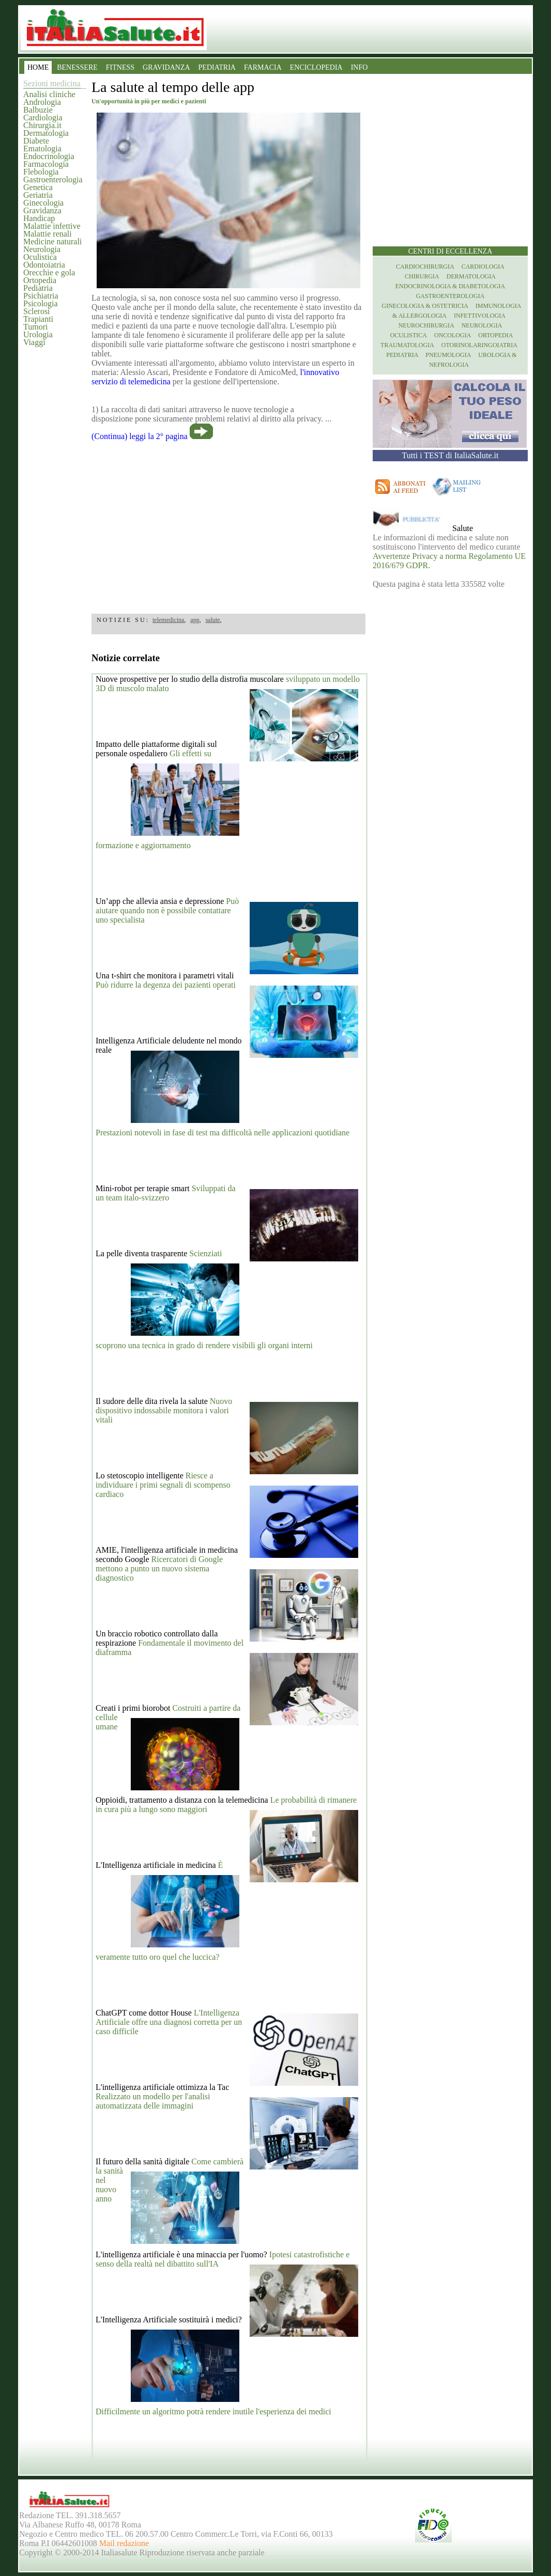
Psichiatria (40, 295)
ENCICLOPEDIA (316, 67)
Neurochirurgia (426, 325)
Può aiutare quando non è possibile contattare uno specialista (167, 910)
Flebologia (40, 171)
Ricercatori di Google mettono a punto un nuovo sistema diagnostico (159, 1568)
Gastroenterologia (53, 179)
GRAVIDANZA (166, 67)
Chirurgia (422, 276)
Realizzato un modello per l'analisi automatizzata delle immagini (153, 2101)
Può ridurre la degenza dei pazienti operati (166, 984)
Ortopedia (39, 280)
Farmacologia (46, 164)
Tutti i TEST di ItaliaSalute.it (450, 455)
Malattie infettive (52, 226)
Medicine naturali (52, 241)
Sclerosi (36, 311)
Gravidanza (42, 210)
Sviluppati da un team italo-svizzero (166, 1193)
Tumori (35, 326)
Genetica (38, 187)
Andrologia (42, 102)
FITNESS (120, 67)
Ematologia (42, 148)
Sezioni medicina (52, 83)
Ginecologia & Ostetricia (425, 305)
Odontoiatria (44, 264)
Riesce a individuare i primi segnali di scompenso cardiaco (163, 1484)
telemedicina (168, 619)
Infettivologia (480, 315)
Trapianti (38, 319)
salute (213, 619)
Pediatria (38, 288)
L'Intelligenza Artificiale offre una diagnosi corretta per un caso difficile (169, 2022)
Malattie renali (47, 233)
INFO (359, 67)
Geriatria (38, 195)
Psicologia (40, 303)
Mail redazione (124, 2543)
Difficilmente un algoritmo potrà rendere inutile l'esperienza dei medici (213, 2411)
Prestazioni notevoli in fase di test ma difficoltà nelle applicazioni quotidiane (222, 1132)
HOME (38, 67)
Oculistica (40, 257)
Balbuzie (38, 109)
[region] (228, 523)
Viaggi (34, 342)
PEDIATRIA (217, 67)
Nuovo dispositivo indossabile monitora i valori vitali (164, 1410)
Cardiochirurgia (425, 266)
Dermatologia (46, 133)
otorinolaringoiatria (479, 345)
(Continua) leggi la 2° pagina (139, 436)
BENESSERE (77, 67)
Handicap (39, 218)
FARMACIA (263, 67)
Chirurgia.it (42, 125)
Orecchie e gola (49, 272)
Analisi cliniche (49, 94)
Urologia (38, 334)
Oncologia (452, 335)
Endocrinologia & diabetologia (450, 286)
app (194, 619)
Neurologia (41, 249)
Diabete (36, 140)
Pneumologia (448, 354)
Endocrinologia (48, 156)
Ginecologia (43, 202)
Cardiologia (43, 117)
